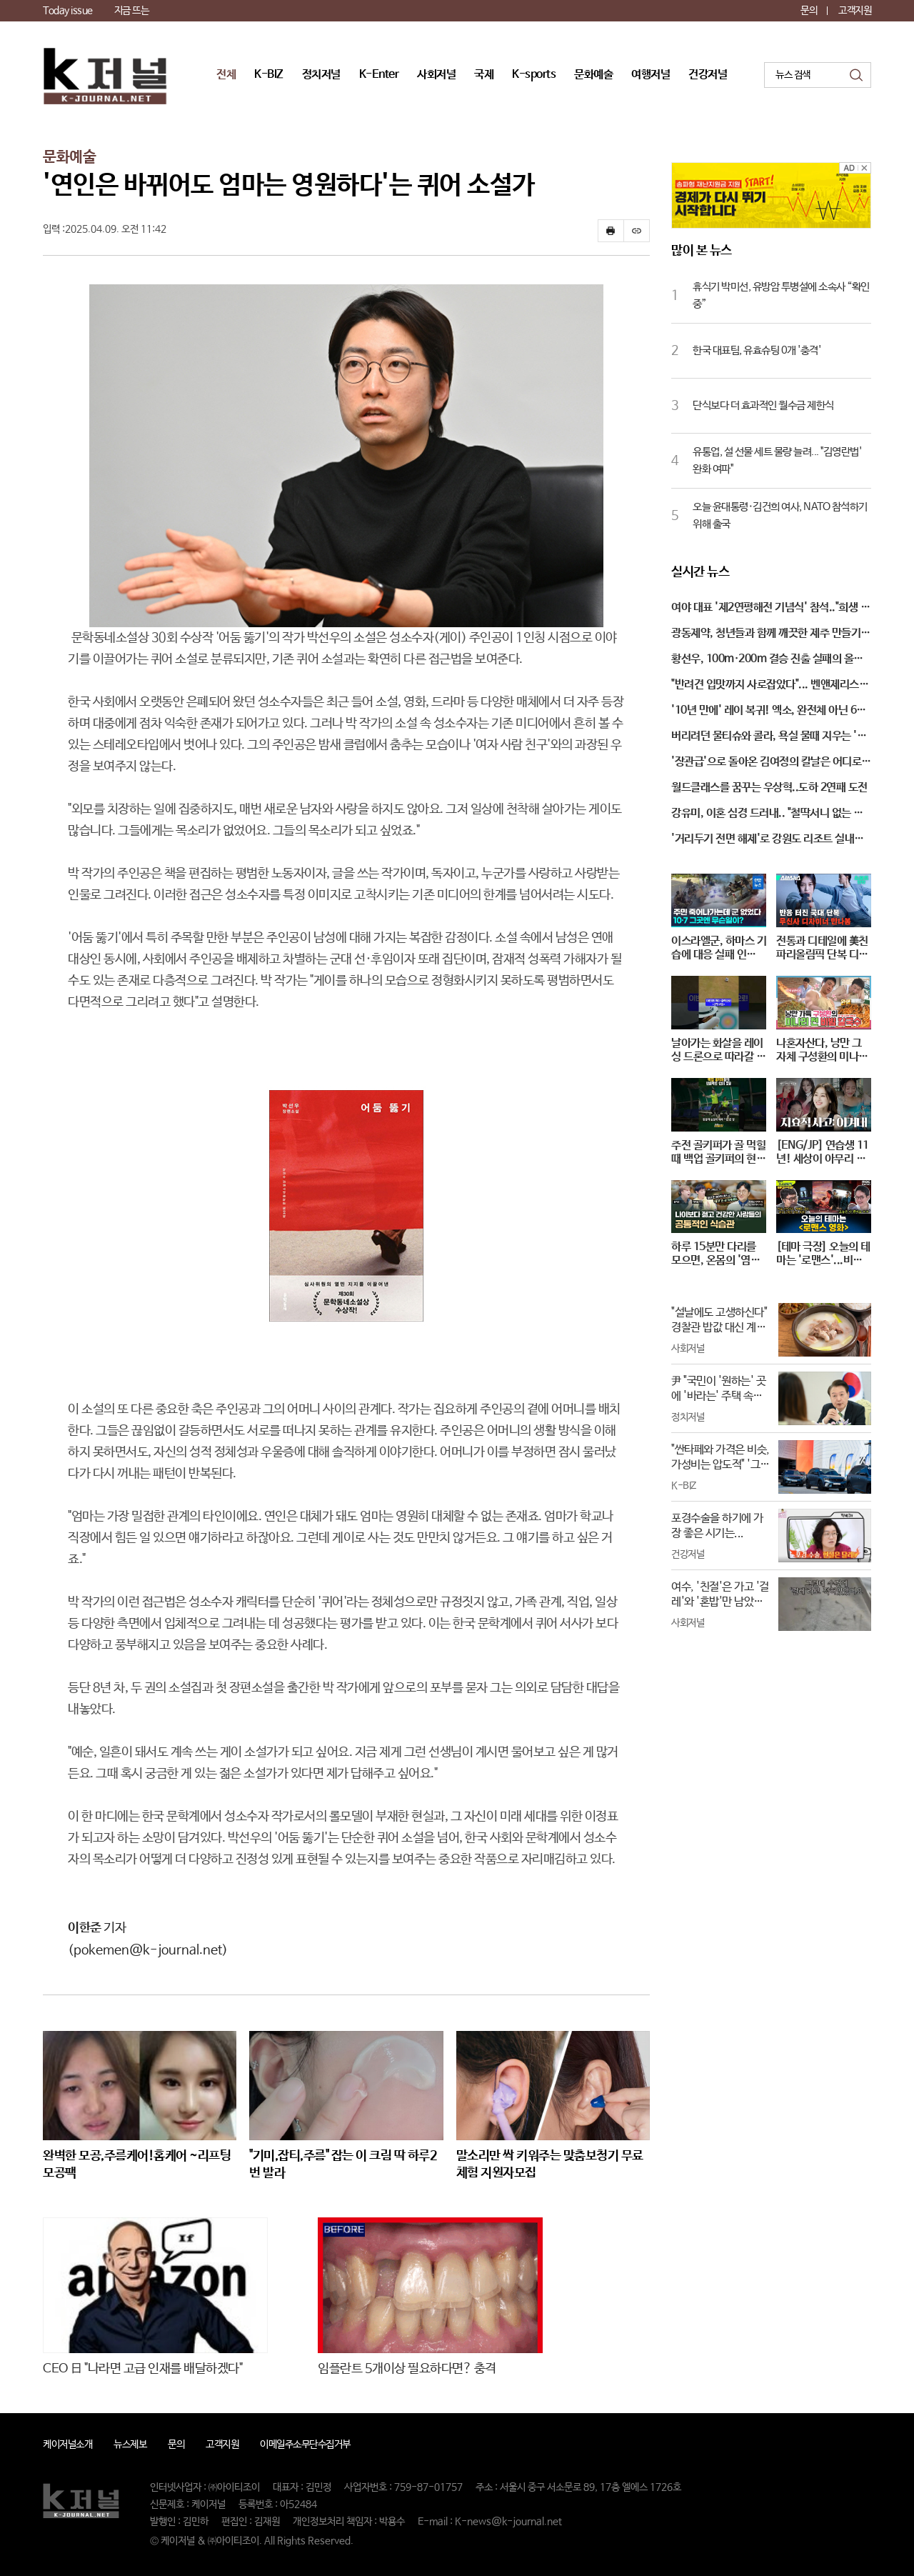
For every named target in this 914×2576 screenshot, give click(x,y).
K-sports (534, 74)
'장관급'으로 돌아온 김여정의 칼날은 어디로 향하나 (766, 763)
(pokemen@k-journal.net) (148, 1950)
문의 (808, 10)
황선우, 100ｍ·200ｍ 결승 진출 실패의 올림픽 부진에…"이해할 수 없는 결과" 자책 (767, 660)
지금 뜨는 (131, 10)
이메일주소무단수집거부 (305, 2444)
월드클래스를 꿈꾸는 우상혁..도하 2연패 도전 (769, 787)
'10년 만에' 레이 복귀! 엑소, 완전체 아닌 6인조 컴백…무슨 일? (768, 711)
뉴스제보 (130, 2444)
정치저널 (321, 74)
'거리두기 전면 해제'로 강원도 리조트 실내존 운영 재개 (767, 840)
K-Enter (379, 74)
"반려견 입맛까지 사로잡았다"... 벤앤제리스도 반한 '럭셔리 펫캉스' (769, 686)
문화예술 (593, 74)
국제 (483, 74)
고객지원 (854, 10)
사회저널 (436, 74)
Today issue (68, 10)
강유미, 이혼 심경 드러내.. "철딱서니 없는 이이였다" (767, 814)
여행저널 (650, 74)
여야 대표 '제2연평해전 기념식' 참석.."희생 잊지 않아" (770, 608)
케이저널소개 (67, 2444)
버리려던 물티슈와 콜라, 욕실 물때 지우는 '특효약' (768, 737)
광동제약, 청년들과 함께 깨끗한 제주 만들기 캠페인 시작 (765, 634)
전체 (226, 74)
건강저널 (707, 74)
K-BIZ (268, 74)
